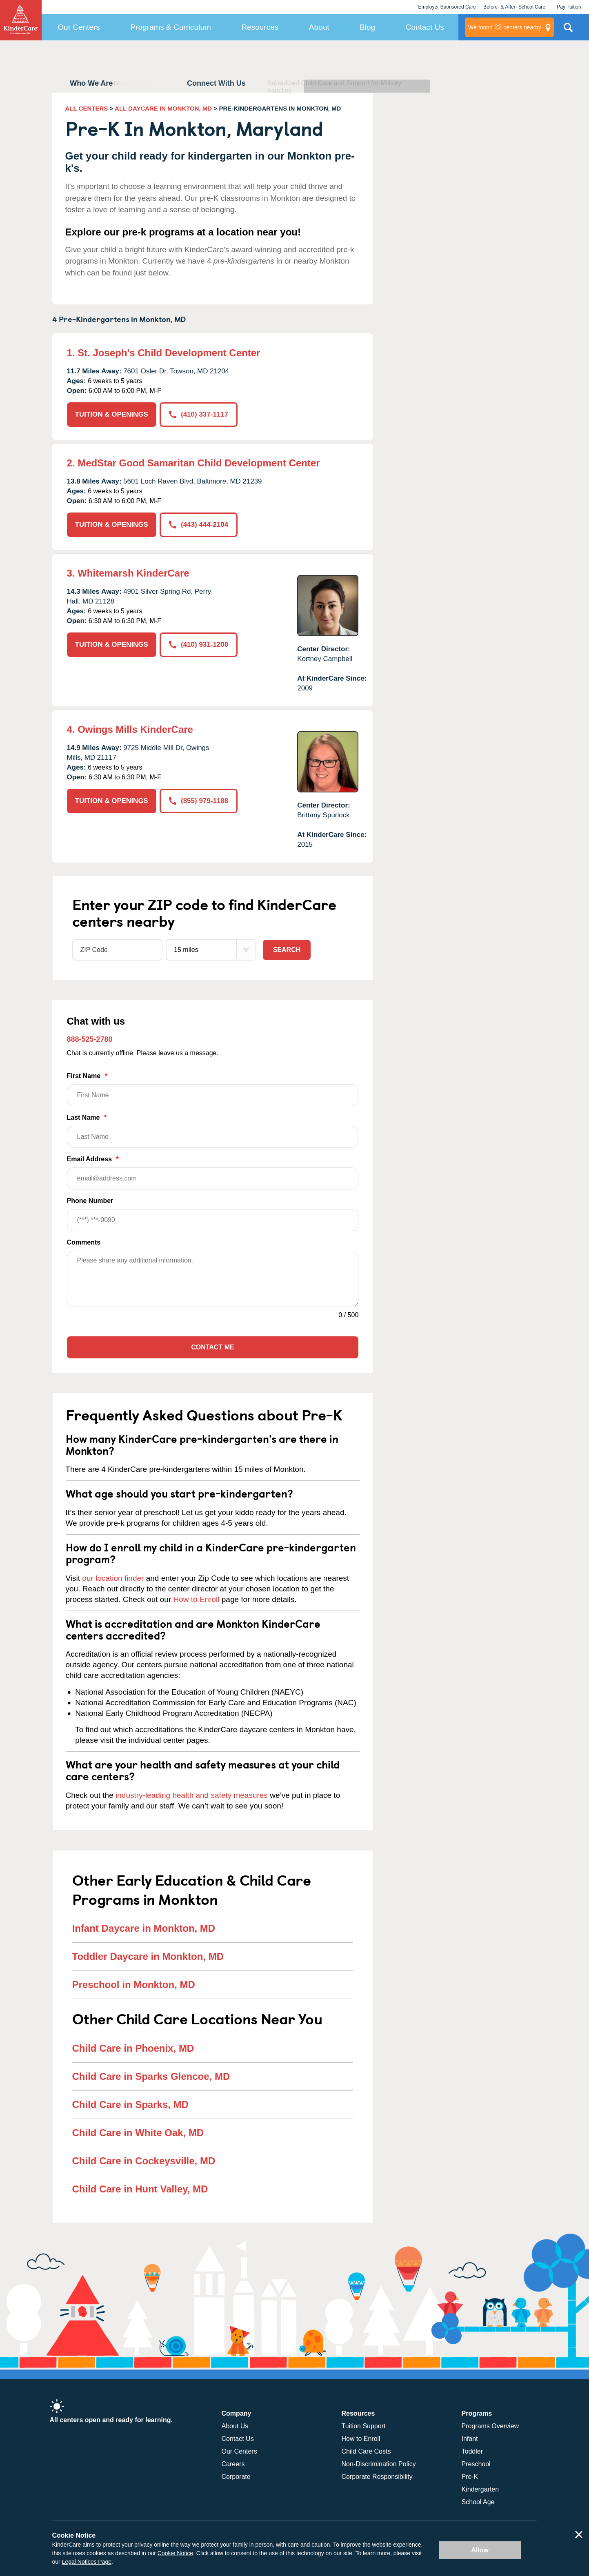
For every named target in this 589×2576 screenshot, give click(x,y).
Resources (259, 27)
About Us (235, 2426)
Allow (480, 2550)
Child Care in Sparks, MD (130, 2104)
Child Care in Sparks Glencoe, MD (151, 2076)
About (319, 27)
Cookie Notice (175, 2553)
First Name (213, 1089)
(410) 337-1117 (198, 414)
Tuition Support (364, 2426)
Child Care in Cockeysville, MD (144, 2160)
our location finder (113, 1578)
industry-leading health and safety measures (192, 1795)
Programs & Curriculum (170, 27)
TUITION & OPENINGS (111, 414)
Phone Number (213, 1214)
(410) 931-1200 (198, 644)
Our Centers (79, 27)
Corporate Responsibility (377, 2476)
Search (287, 949)
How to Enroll (196, 1599)
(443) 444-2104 (198, 524)
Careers (233, 2464)
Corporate (236, 2476)
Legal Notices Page (86, 2561)
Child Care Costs (366, 2451)
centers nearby (504, 27)
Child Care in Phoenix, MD (133, 2048)
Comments (84, 1242)
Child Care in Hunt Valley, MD (140, 2188)
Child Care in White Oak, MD (138, 2132)
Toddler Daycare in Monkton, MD (148, 1956)
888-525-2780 (90, 1039)
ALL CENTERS (86, 108)
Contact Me (212, 1347)
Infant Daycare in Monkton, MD (144, 1928)
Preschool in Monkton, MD (133, 1984)
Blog (367, 27)
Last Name (213, 1131)
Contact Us (425, 27)
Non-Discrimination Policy (379, 2464)
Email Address (213, 1172)
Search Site (568, 31)
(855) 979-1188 (198, 801)
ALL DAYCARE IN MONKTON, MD (163, 108)
